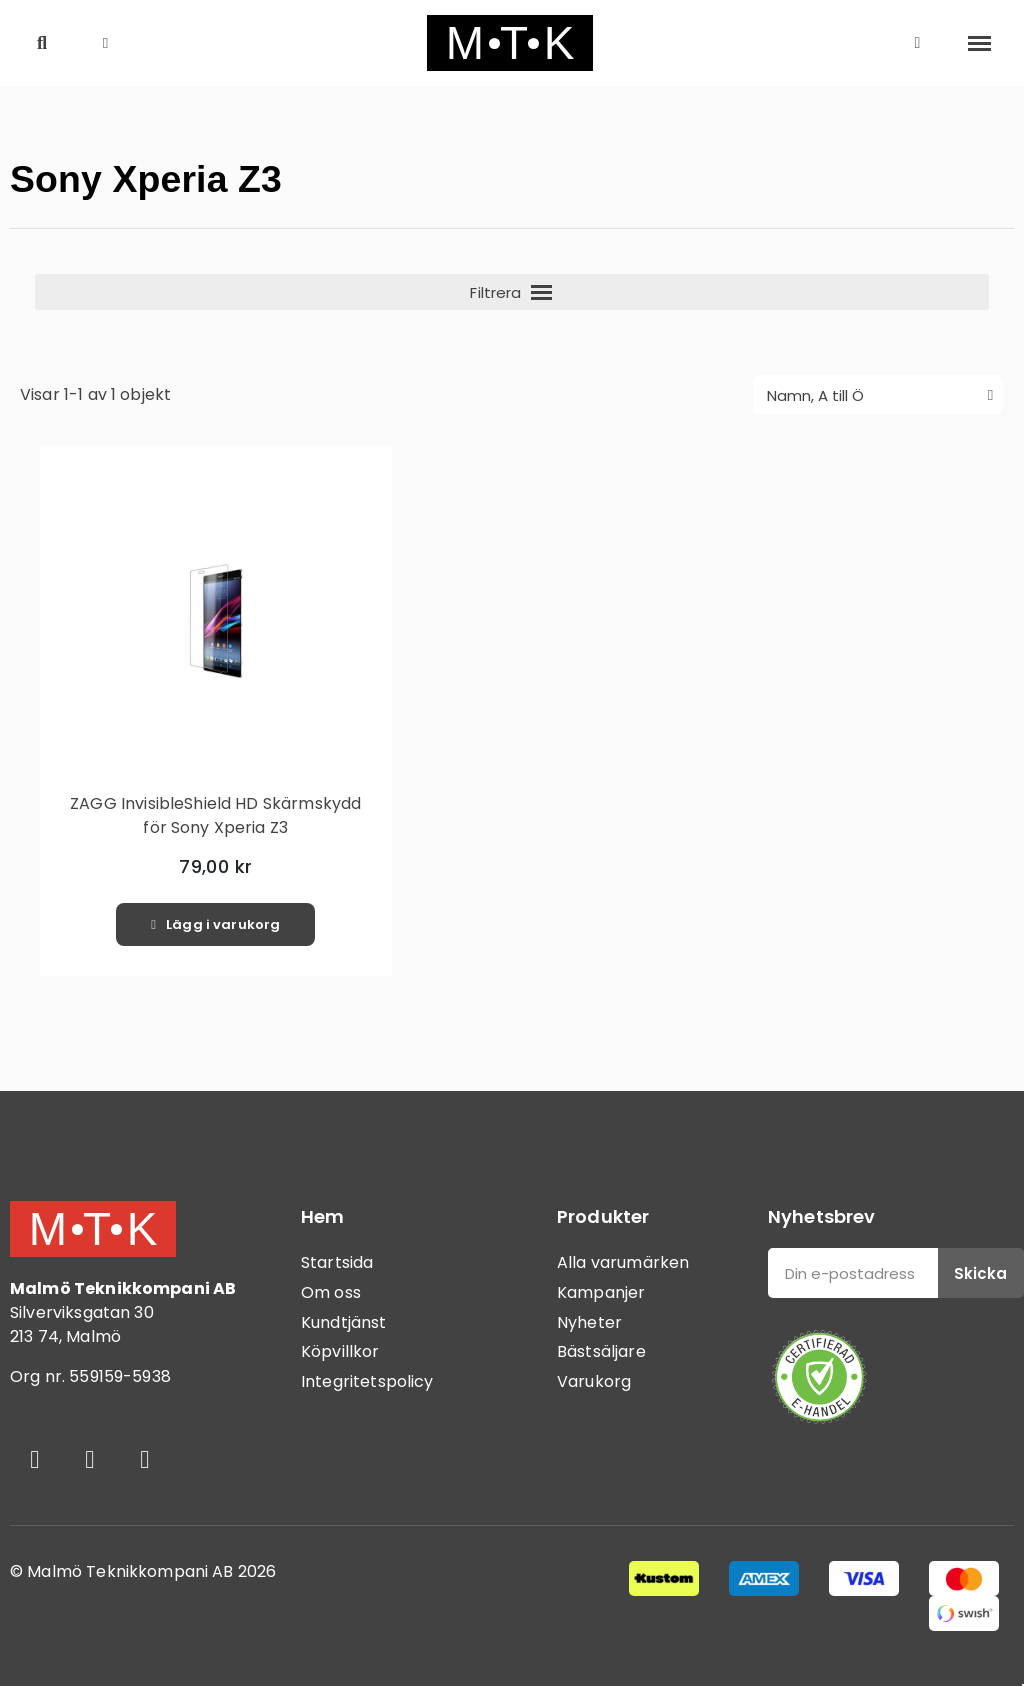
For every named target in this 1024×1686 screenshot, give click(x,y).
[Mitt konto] (918, 43)
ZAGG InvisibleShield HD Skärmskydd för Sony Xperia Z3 (215, 815)
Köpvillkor (340, 1351)
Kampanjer (601, 1292)
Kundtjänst (344, 1322)
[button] (42, 43)
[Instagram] (90, 1459)
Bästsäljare (601, 1351)
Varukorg (594, 1381)
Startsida (337, 1262)
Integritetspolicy (367, 1381)
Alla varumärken (623, 1262)
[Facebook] (35, 1459)
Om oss (331, 1292)
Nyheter (589, 1322)
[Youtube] (145, 1459)
